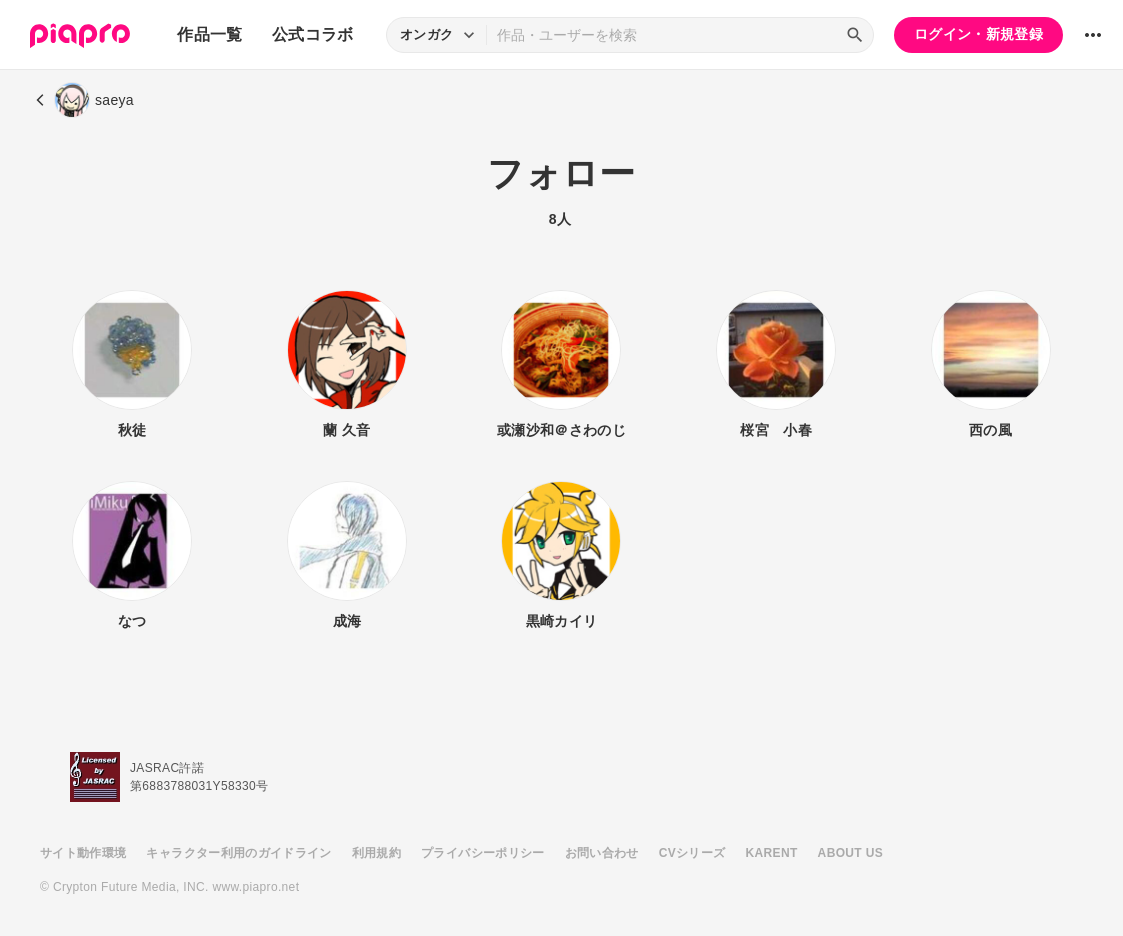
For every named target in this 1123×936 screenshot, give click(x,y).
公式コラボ (313, 34)
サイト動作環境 (83, 853)
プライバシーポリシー (483, 853)
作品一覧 (209, 34)
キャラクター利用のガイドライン (238, 853)
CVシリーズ (692, 853)
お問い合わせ (602, 853)
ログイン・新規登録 (978, 34)
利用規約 (376, 853)
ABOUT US (850, 853)
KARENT (772, 853)
